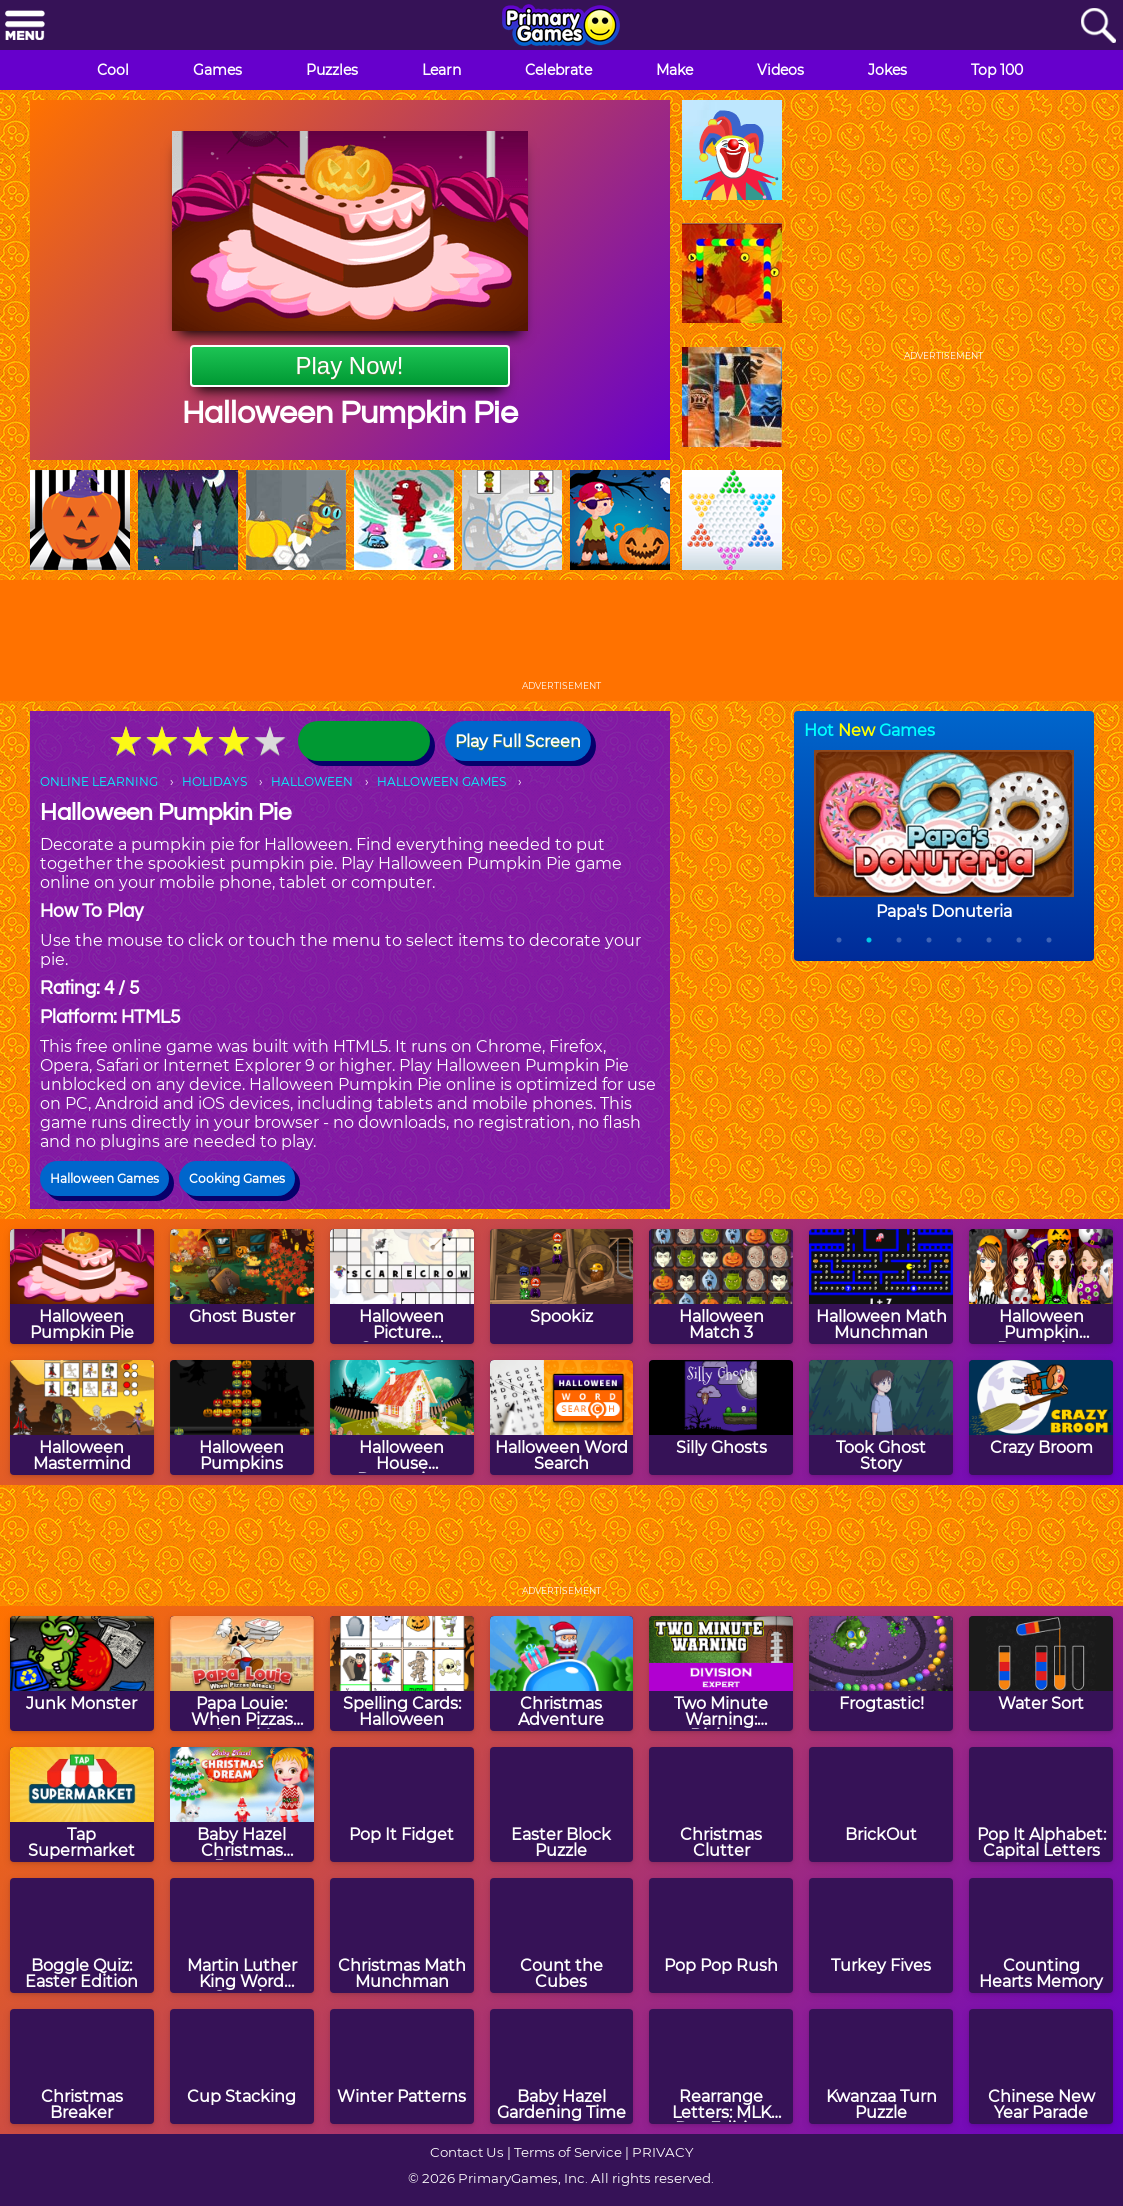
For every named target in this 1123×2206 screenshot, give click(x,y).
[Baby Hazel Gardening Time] (562, 2066)
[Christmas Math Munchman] (402, 1935)
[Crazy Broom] (1041, 1417)
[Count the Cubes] (562, 1935)
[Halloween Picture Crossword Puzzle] (402, 1286)
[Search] (1098, 26)
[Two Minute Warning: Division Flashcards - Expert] (721, 1673)
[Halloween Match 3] (721, 1286)
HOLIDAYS (214, 781)
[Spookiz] (562, 1286)
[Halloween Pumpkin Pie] (82, 1286)
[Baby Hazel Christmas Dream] (242, 1804)
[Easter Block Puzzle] (562, 1804)
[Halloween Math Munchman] (881, 1286)
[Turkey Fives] (881, 1935)
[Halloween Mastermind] (82, 1417)
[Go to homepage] (561, 27)
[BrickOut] (881, 1804)
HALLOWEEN (312, 781)
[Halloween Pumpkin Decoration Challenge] (1041, 1286)
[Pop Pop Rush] (721, 1935)
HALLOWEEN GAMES (441, 781)
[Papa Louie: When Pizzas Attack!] (242, 1673)
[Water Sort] (1041, 1673)
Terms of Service (568, 2152)
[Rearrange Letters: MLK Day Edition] (721, 2066)
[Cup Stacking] (242, 2066)
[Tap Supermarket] (82, 1804)
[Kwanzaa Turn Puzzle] (881, 2066)
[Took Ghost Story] (881, 1417)
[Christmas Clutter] (721, 1804)
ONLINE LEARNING (99, 781)
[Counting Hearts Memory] (1041, 1935)
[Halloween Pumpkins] (242, 1417)
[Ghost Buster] (242, 1286)
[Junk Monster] (82, 1673)
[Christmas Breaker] (82, 2066)
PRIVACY (662, 2152)
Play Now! (349, 365)
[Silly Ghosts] (721, 1417)
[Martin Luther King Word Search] (242, 1935)
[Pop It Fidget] (402, 1804)
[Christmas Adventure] (562, 1673)
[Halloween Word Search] (562, 1417)
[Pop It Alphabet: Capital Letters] (1041, 1804)
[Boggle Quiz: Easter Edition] (82, 1935)
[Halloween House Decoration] (402, 1417)
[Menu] (25, 26)
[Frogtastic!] (881, 1673)
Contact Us (467, 2152)
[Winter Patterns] (402, 2066)
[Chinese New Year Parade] (1041, 2066)
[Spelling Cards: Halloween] (402, 1673)
